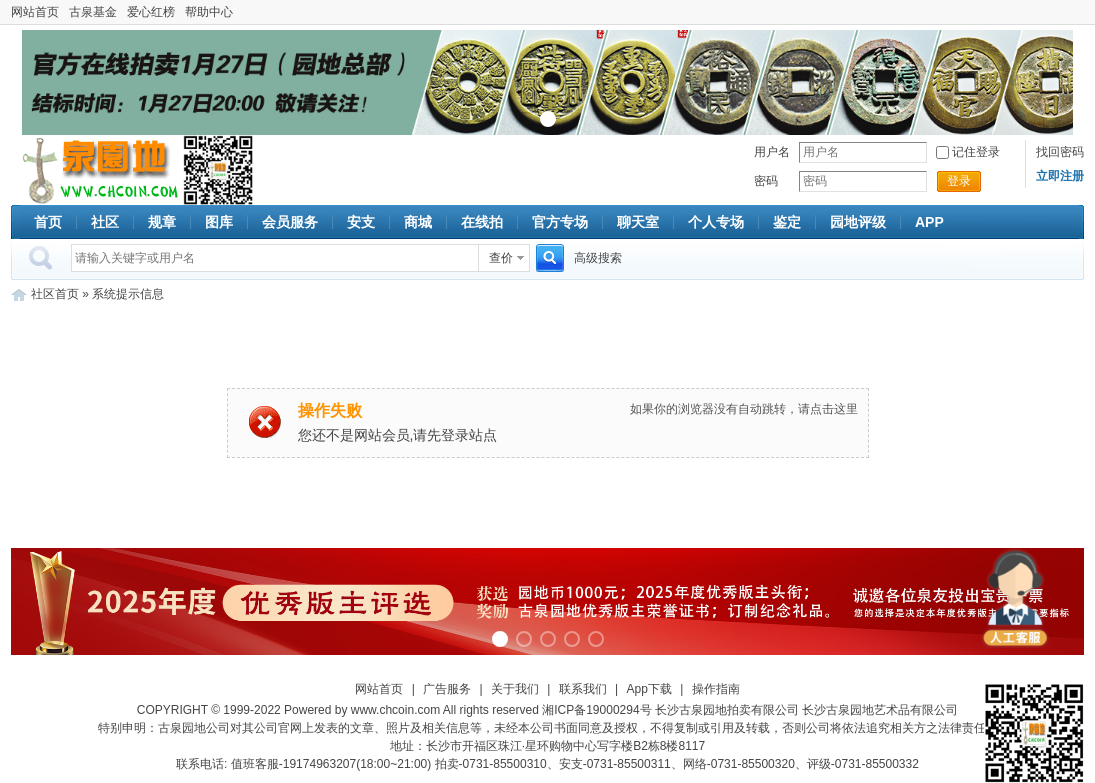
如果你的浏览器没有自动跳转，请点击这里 (744, 409)
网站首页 (35, 12)
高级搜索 (598, 258)
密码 (766, 181)
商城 (418, 222)
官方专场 (560, 222)
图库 (219, 222)
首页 (48, 222)
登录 (959, 181)
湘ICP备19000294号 (596, 710)
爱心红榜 (151, 12)
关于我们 (515, 689)
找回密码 (1060, 152)
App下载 (649, 689)
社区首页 (55, 294)
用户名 (772, 152)
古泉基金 (93, 12)
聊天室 (638, 222)
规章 (162, 222)
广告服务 (447, 689)
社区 (105, 222)
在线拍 (482, 222)
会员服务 (290, 222)
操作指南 (716, 689)
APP (929, 222)
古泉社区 (97, 170)
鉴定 (787, 222)
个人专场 (716, 222)
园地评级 (858, 222)
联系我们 (583, 689)
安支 (361, 222)
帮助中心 (209, 12)
